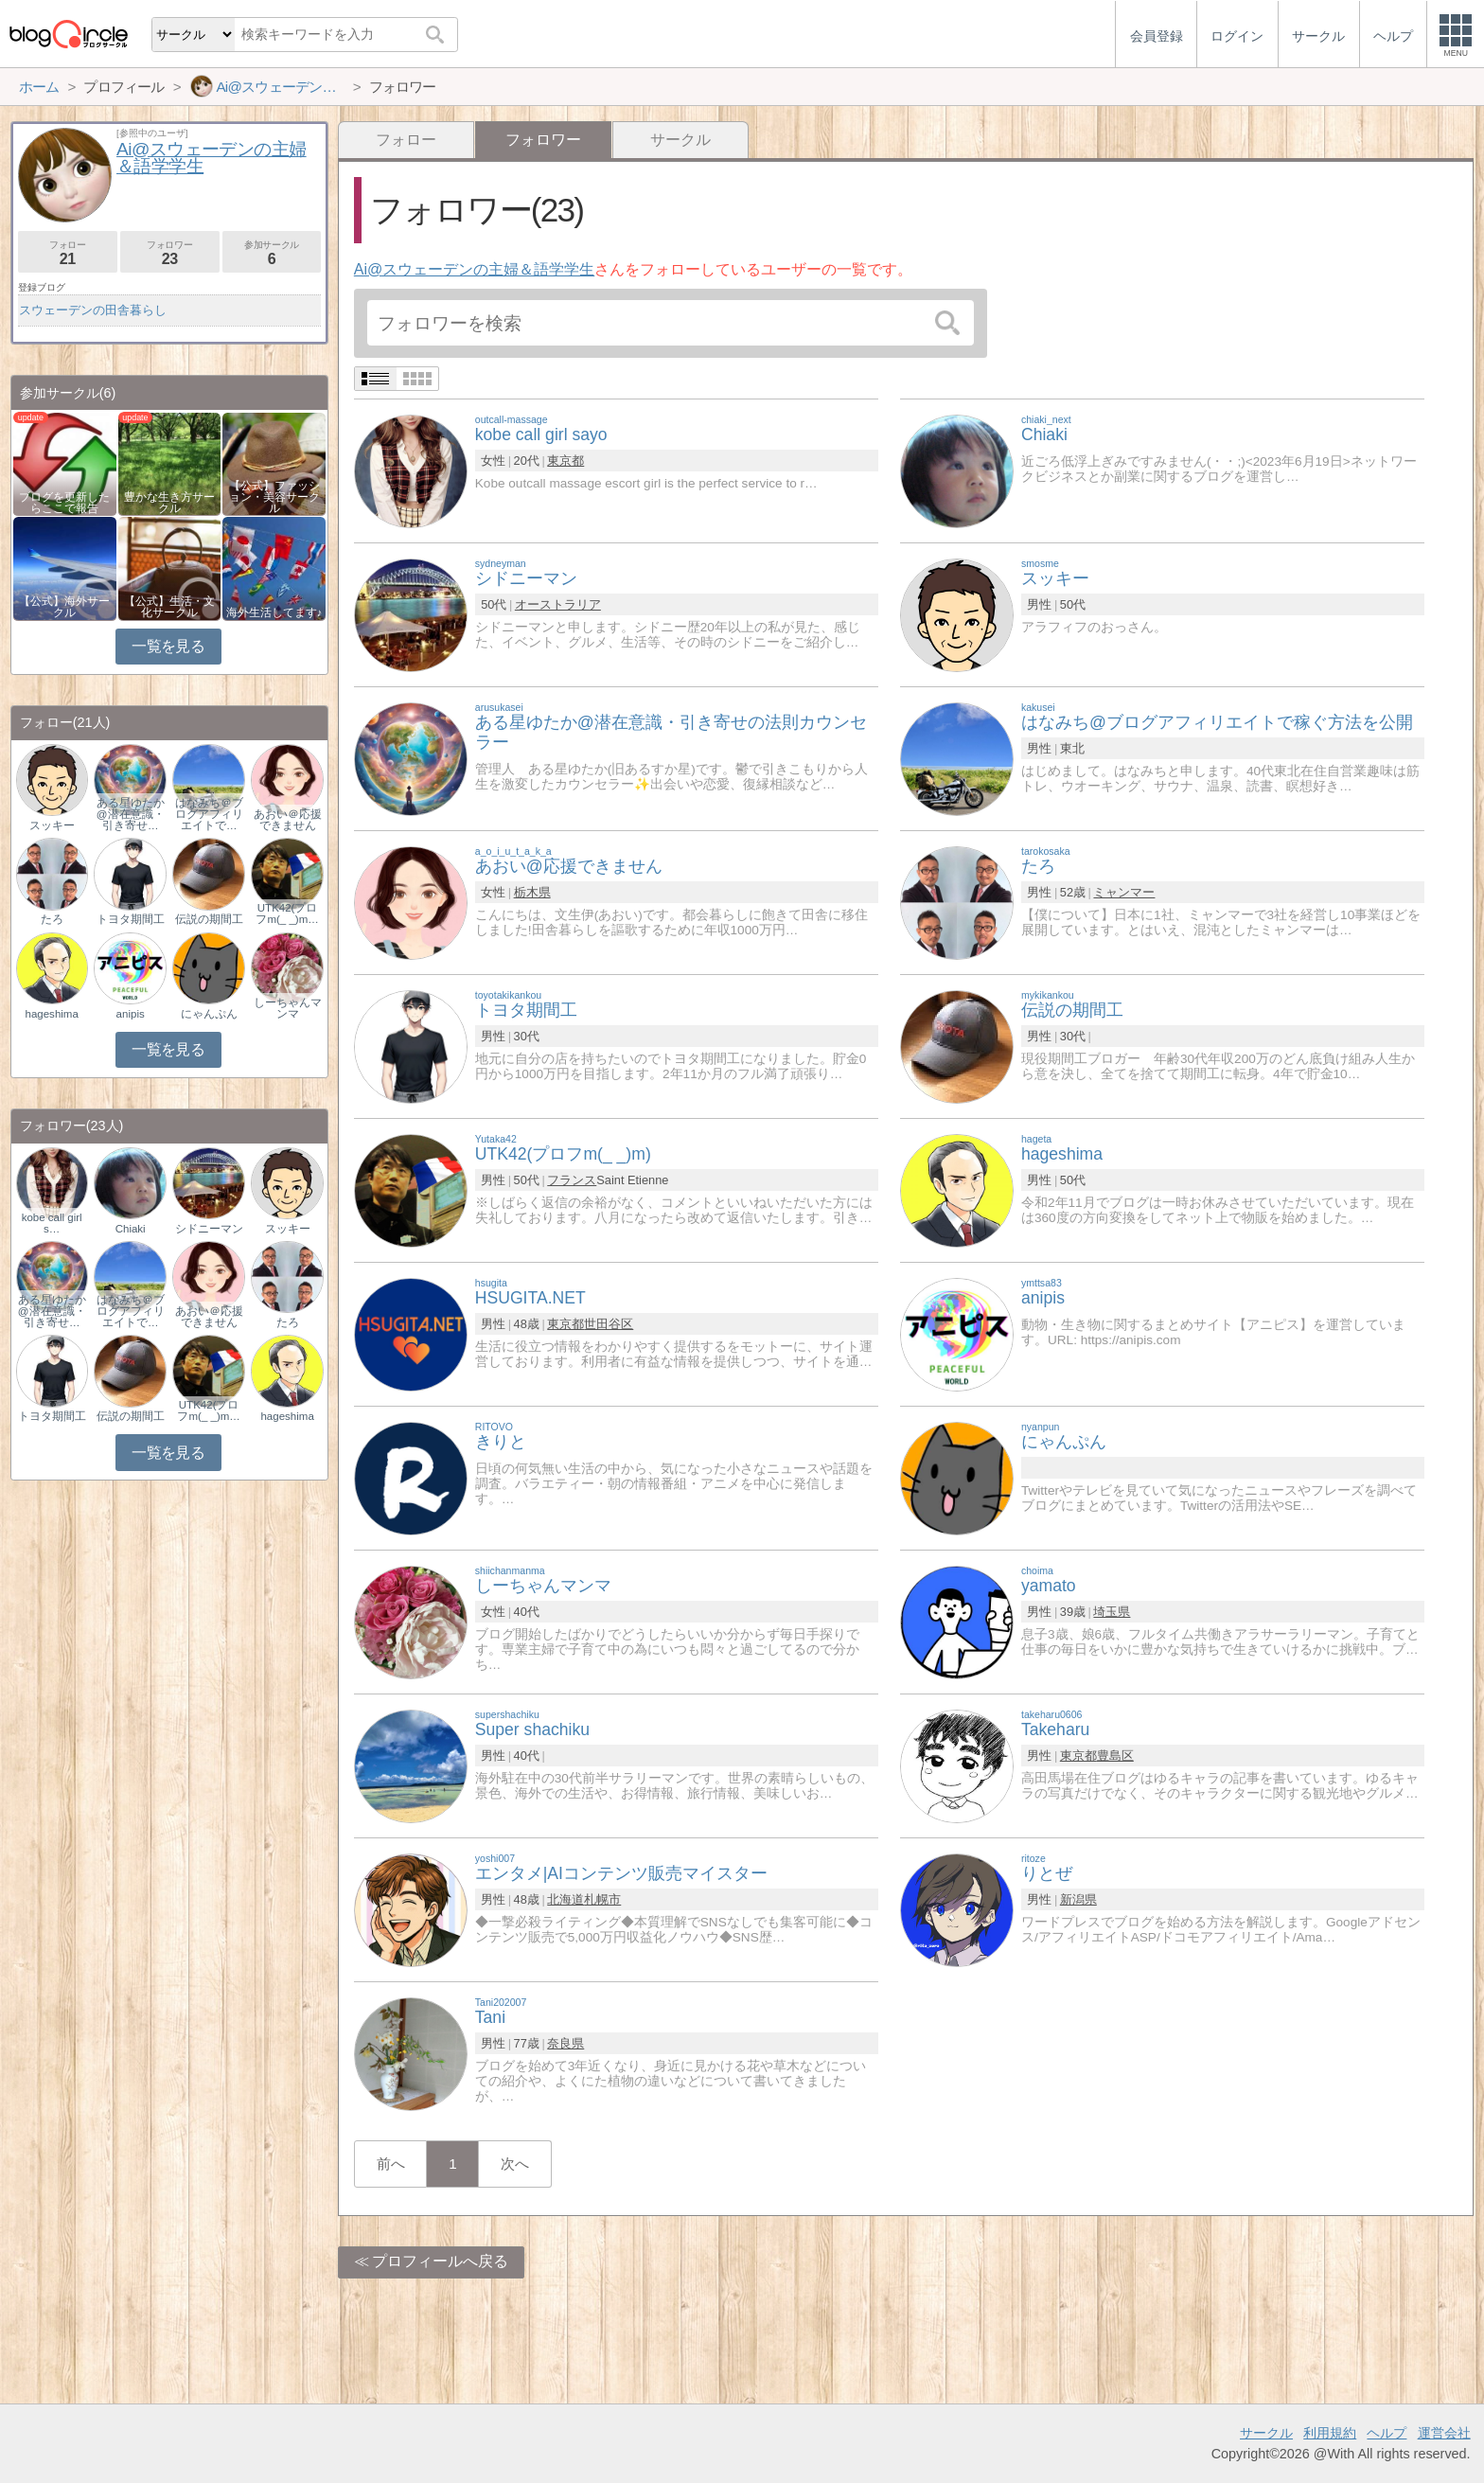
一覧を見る (168, 646)
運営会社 (1444, 2432)
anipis (130, 1014)
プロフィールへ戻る (440, 2261)
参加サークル (272, 253)
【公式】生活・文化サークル (169, 606)
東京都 (565, 460)
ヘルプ (1386, 2432)
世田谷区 (608, 1324)
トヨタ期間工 (131, 919)
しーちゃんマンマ (288, 1008)
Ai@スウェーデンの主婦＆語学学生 (474, 269)
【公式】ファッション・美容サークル (274, 497)
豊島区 (1115, 1755)
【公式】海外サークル (64, 606)
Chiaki (130, 1228)
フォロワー (170, 253)
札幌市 (602, 1899)
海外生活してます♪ (274, 612)
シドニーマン (209, 1228)
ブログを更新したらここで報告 (64, 502)
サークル (680, 140)
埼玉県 (1111, 1612)
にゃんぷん (209, 1014)
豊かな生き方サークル (169, 502)
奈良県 (565, 2043)
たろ (52, 919)
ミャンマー (1124, 892)
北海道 (565, 1899)
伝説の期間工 (209, 919)
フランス (571, 1180)
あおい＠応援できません (288, 819)
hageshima (52, 1014)
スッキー (52, 825)
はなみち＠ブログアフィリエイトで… (209, 814)
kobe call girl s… (52, 1223)
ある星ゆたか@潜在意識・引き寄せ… (131, 814)
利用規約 (1329, 2432)
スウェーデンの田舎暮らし (93, 310)
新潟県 (1078, 1899)
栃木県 (532, 892)
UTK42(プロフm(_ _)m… (287, 913)
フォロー (406, 140)
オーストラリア (558, 604)
